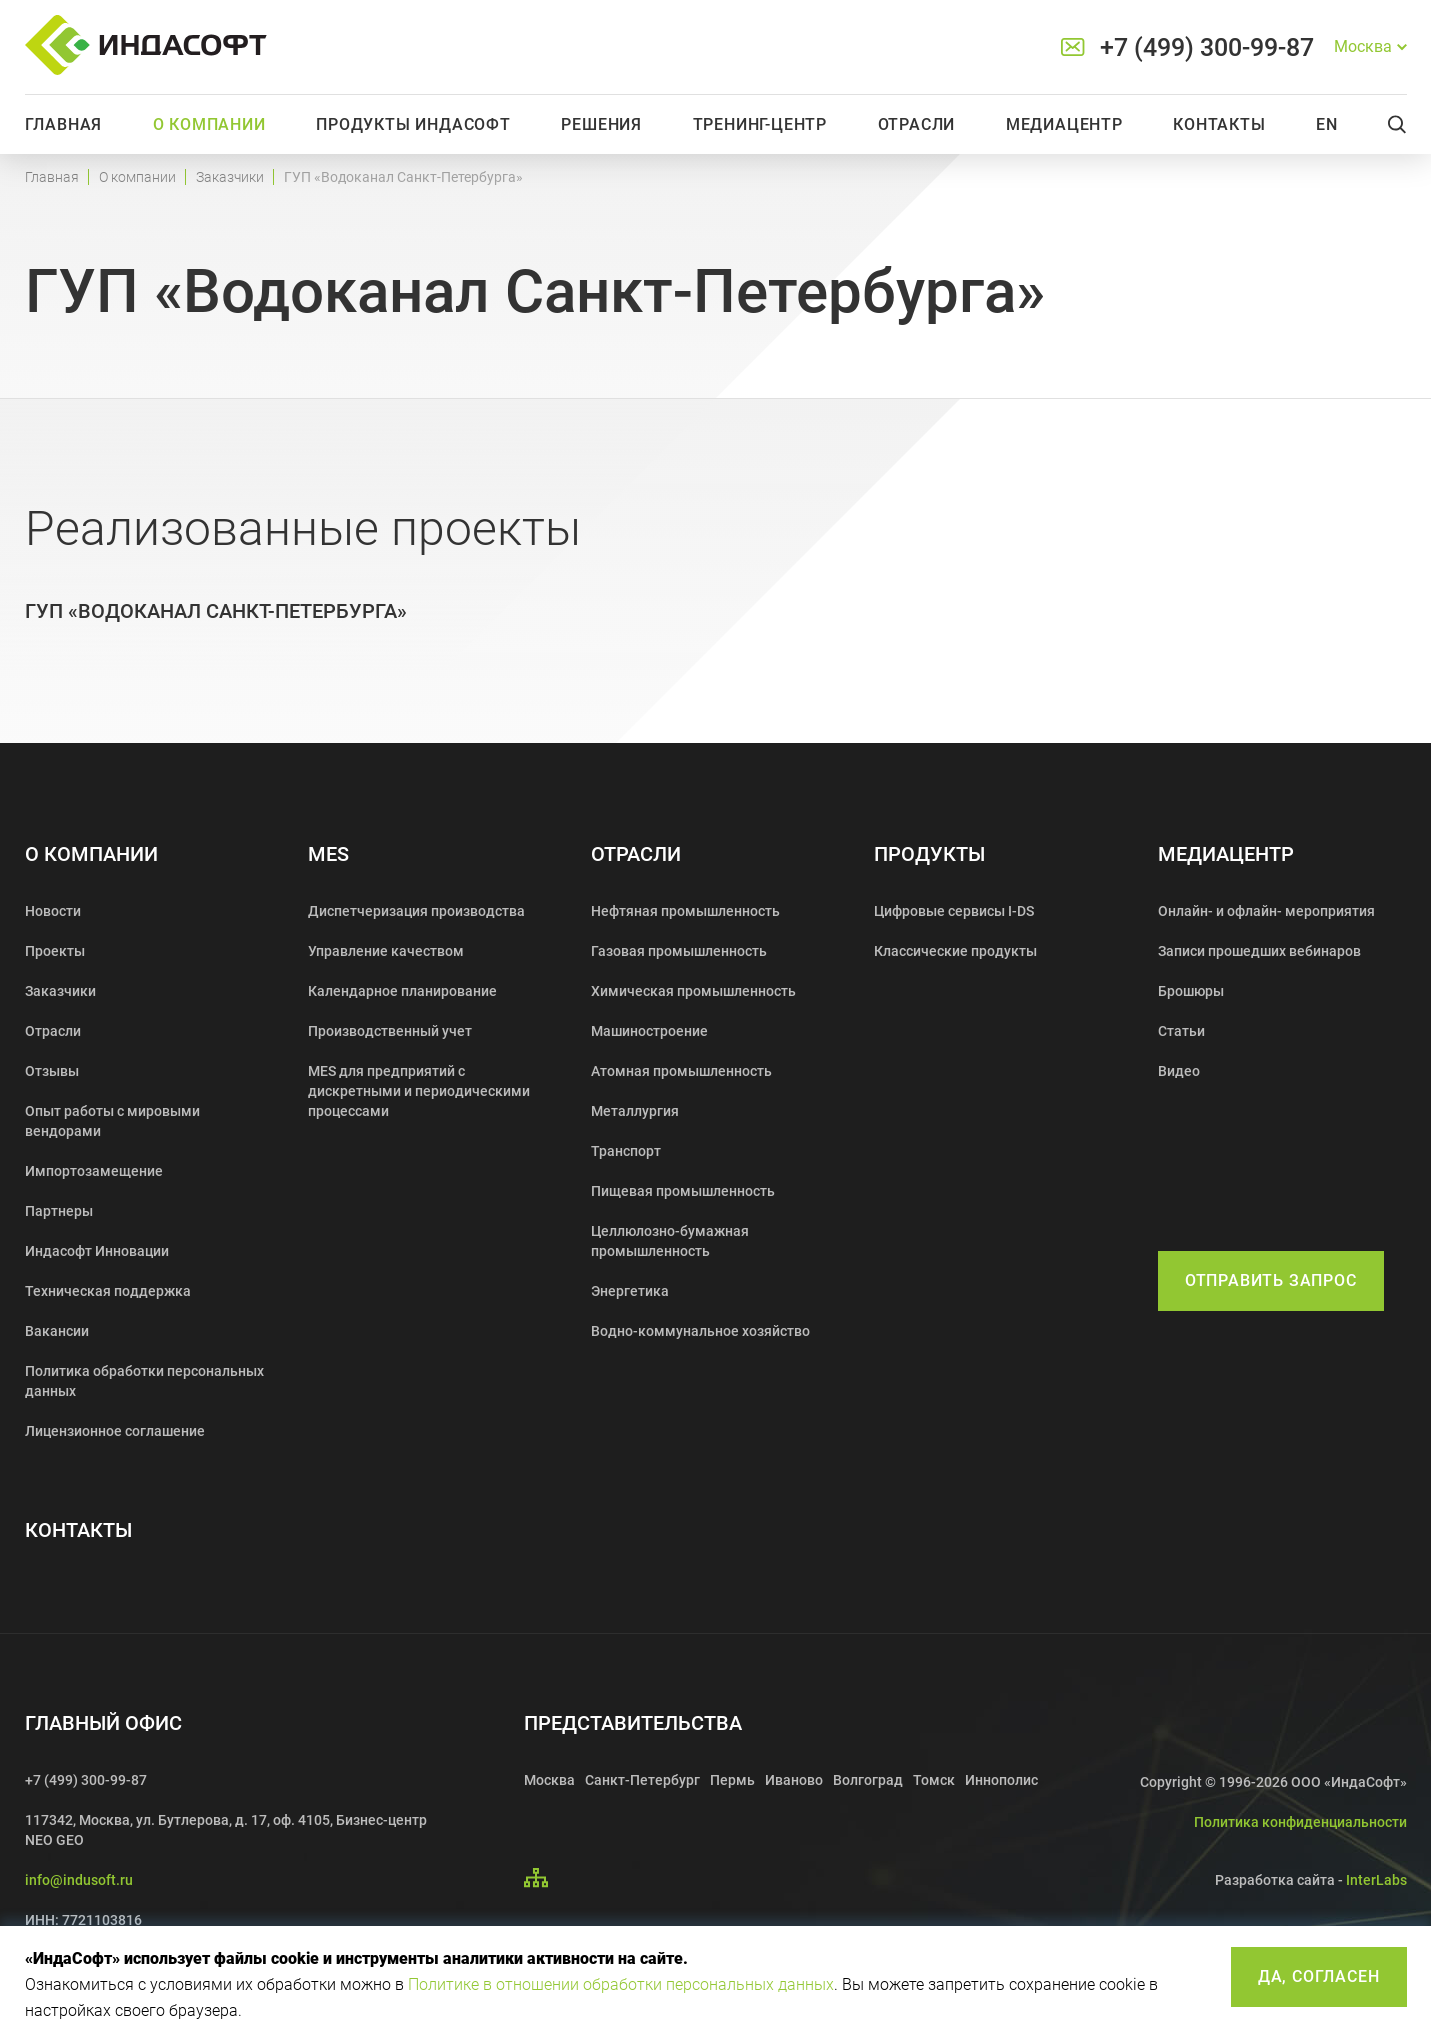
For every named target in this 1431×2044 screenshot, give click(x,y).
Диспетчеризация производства (416, 911)
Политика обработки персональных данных (144, 1381)
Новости (53, 911)
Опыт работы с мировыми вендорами (112, 1121)
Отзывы (52, 1071)
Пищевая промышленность (683, 1191)
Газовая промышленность (679, 951)
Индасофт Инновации (97, 1251)
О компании (209, 124)
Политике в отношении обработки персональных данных (621, 1984)
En (1327, 124)
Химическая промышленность (693, 991)
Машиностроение (649, 1031)
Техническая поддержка (108, 1291)
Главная (64, 124)
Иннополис (1001, 1780)
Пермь (732, 1780)
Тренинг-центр (760, 124)
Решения (601, 124)
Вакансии (57, 1331)
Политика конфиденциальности (1300, 1822)
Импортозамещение (94, 1171)
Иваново (794, 1780)
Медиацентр (1064, 124)
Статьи (1181, 1031)
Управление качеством (386, 951)
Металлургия (635, 1111)
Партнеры (59, 1211)
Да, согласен (1319, 1976)
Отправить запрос (1271, 1280)
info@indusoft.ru (79, 1880)
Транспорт (626, 1151)
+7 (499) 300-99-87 (1207, 47)
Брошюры (1191, 991)
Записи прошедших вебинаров (1259, 951)
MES (328, 854)
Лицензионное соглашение (115, 1431)
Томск (934, 1780)
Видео (1179, 1071)
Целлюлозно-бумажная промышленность (670, 1241)
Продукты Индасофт (413, 124)
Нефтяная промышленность (685, 911)
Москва (549, 1780)
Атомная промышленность (681, 1071)
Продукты (929, 854)
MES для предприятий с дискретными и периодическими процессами (419, 1091)
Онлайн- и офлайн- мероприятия (1266, 911)
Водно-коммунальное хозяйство (700, 1331)
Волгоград (868, 1780)
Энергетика (630, 1291)
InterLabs (1376, 1880)
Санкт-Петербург (642, 1780)
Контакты (1219, 124)
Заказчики (230, 177)
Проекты (55, 951)
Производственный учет (390, 1031)
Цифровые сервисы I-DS (954, 911)
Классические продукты (955, 951)
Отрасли (917, 124)
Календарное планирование (402, 991)
